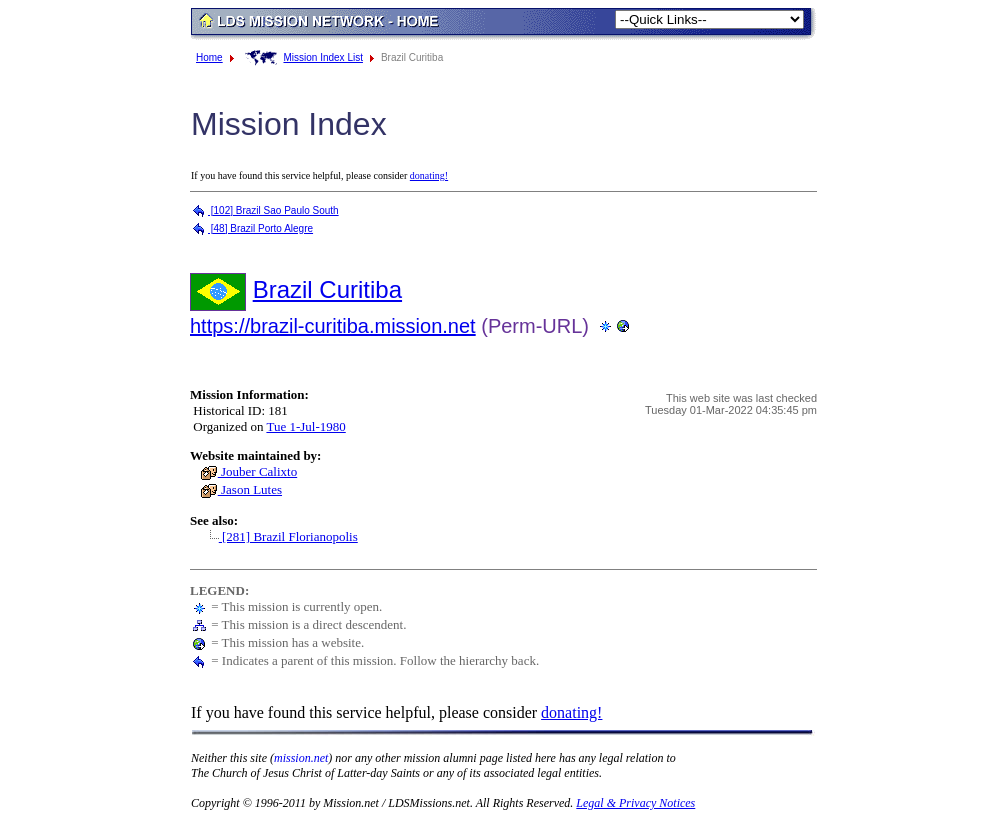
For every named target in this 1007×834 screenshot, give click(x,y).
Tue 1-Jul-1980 (305, 426)
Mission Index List (322, 57)
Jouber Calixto (248, 471)
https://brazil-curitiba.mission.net (333, 326)
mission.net (301, 758)
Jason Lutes (241, 489)
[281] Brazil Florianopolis (279, 536)
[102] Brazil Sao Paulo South (264, 210)
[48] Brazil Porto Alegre (251, 228)
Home (209, 57)
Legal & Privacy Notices (635, 803)
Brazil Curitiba (327, 289)
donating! (429, 175)
